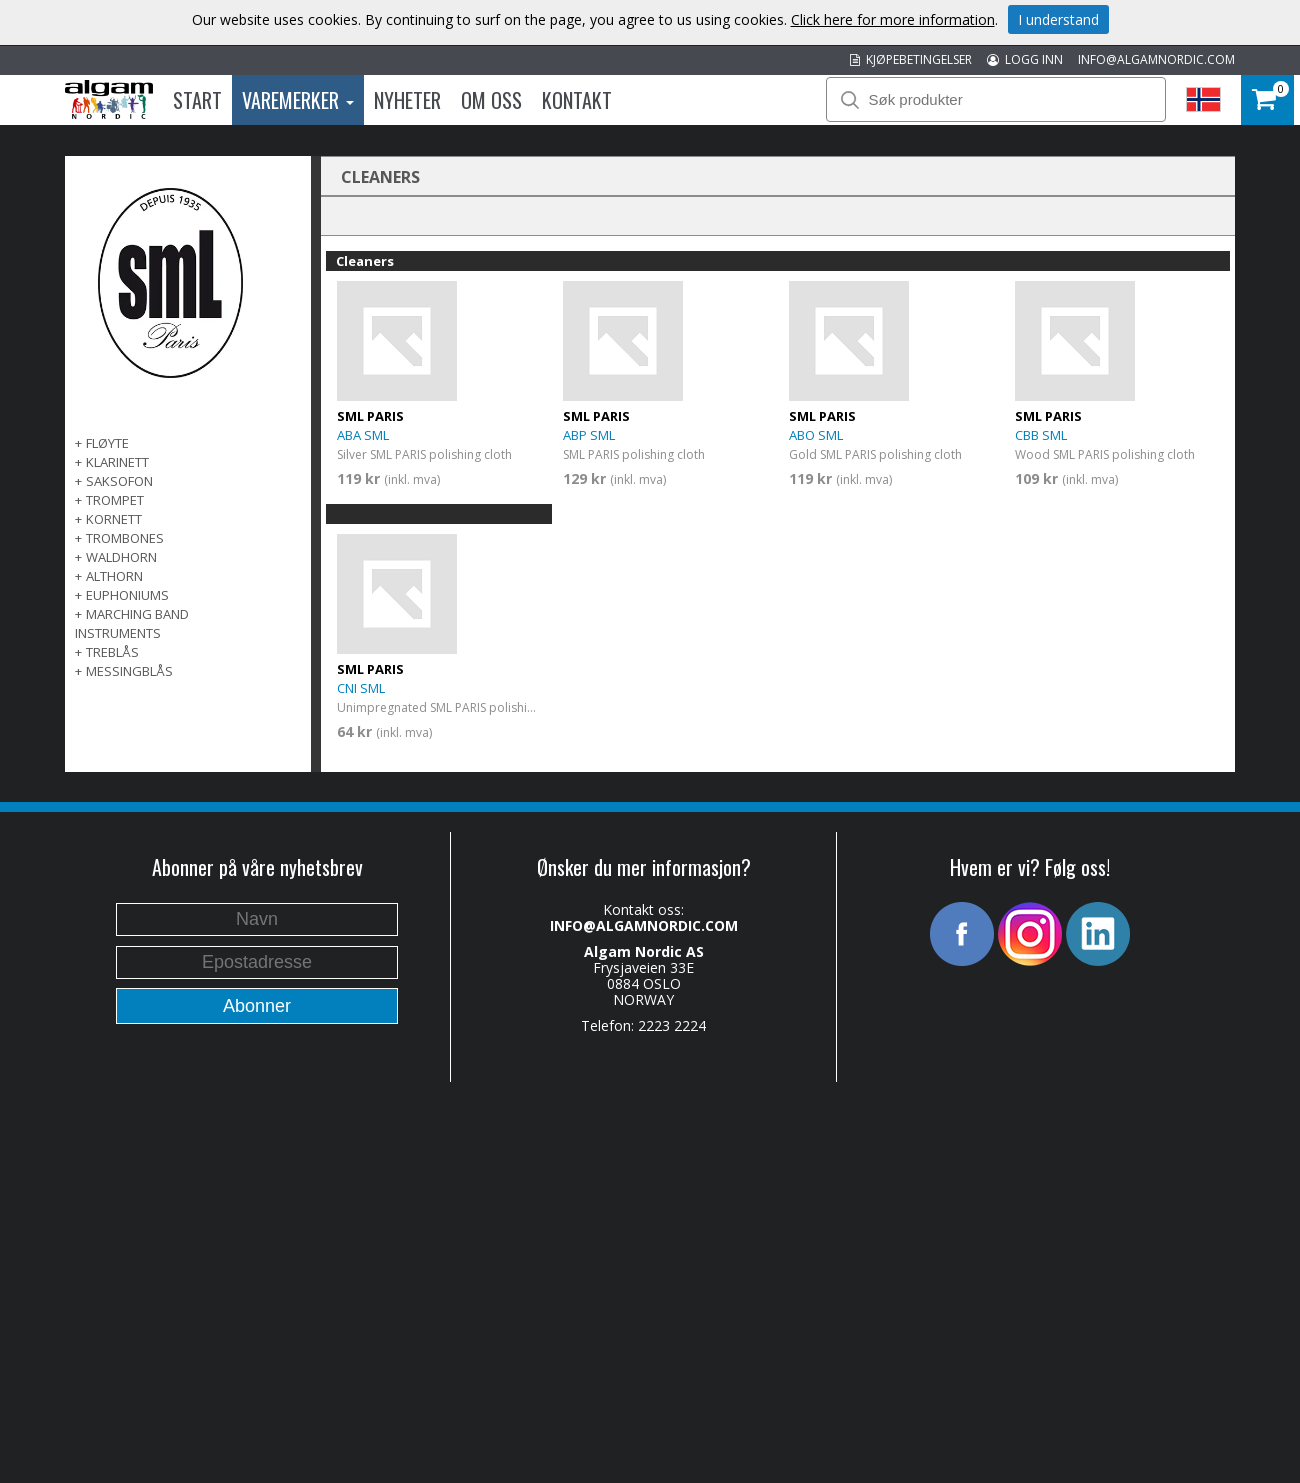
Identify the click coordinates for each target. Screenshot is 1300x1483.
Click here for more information (893, 19)
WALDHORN (121, 557)
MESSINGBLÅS (129, 671)
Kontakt (577, 100)
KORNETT (114, 519)
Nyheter (407, 100)
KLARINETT (117, 462)
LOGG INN (1025, 59)
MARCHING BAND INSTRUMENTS (132, 623)
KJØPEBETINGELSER (911, 59)
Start (197, 100)
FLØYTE (107, 443)
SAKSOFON (119, 481)
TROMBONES (125, 538)
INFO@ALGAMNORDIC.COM (1156, 59)
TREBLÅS (112, 652)
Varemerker (298, 100)
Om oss (491, 100)
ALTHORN (114, 576)
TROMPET (115, 500)
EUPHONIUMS (127, 595)
